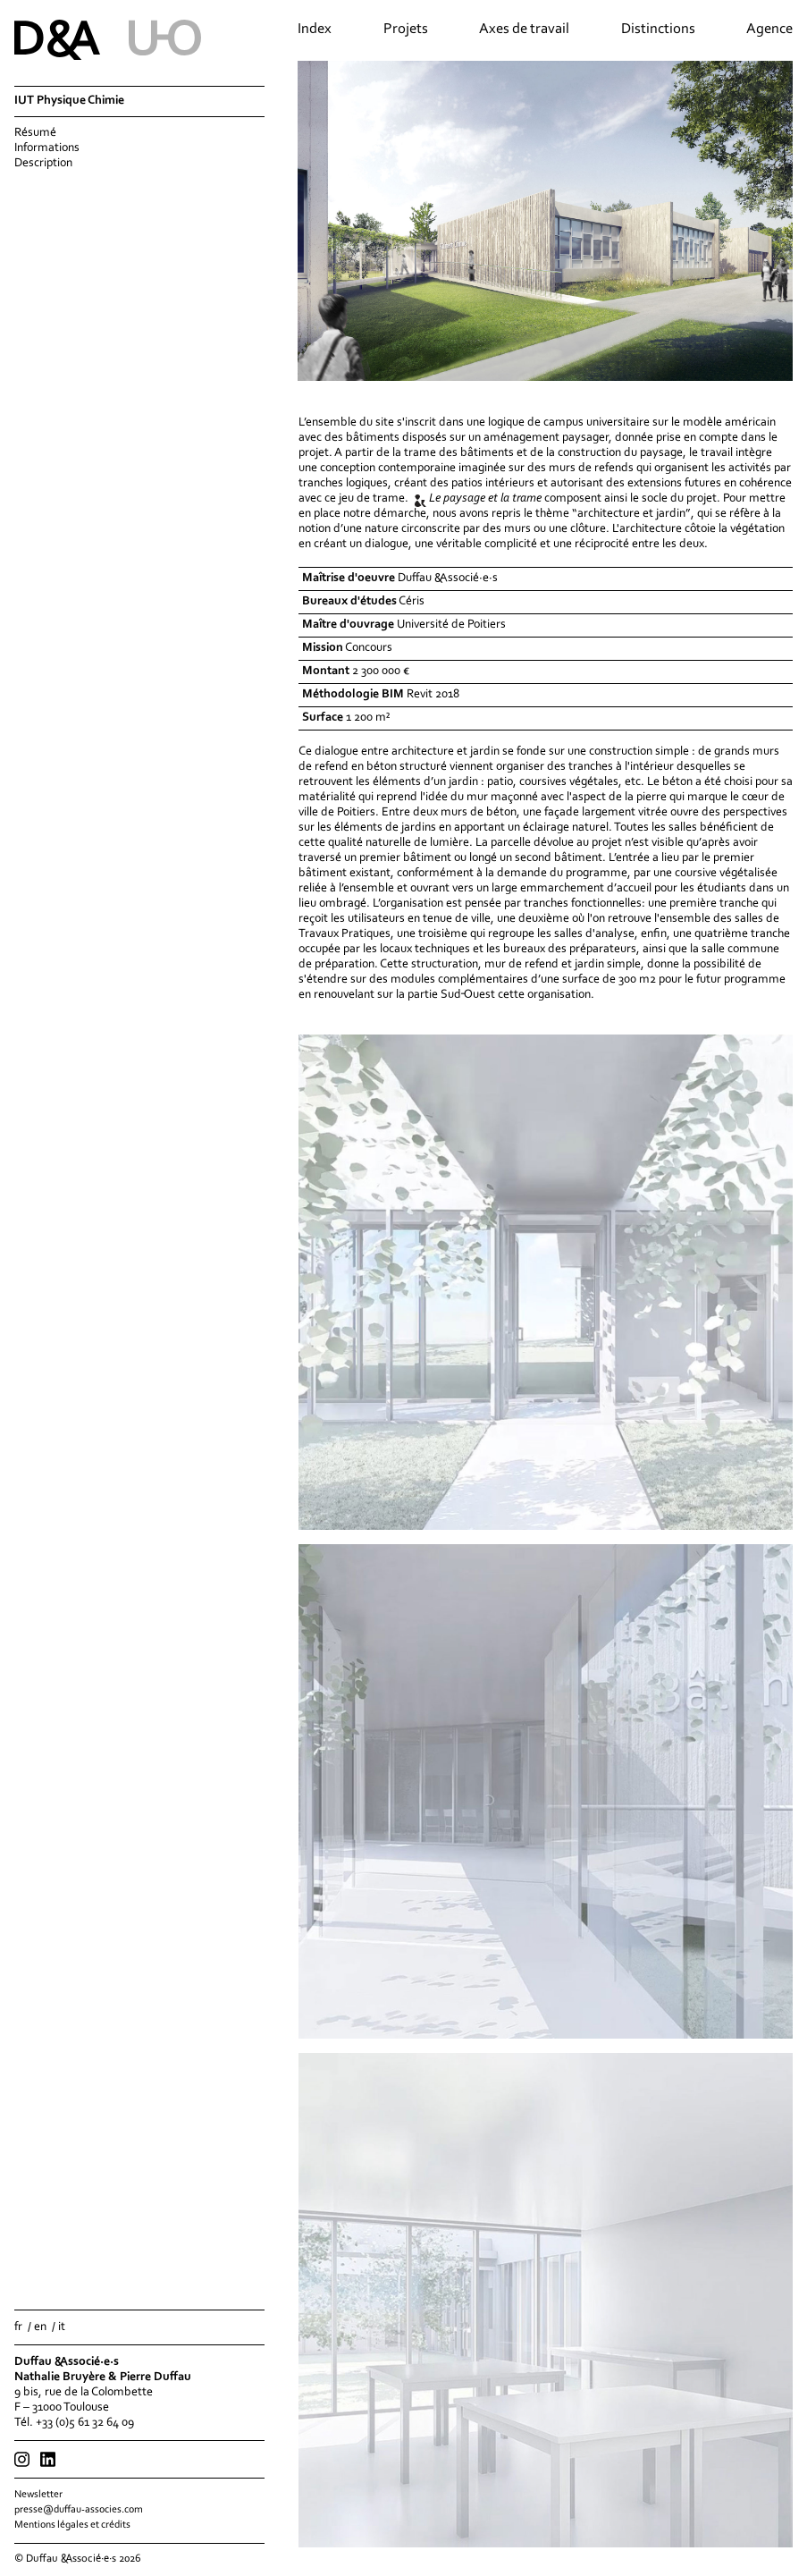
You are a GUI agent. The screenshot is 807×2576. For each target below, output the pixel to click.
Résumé (35, 133)
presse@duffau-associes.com (78, 2509)
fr (18, 2327)
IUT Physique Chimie (69, 101)
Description (43, 163)
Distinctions (658, 29)
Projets (405, 29)
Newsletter (38, 2494)
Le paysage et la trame (485, 499)
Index (315, 29)
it (61, 2327)
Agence (769, 29)
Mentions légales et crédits (72, 2525)
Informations (47, 148)
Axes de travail (524, 29)
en (40, 2327)
